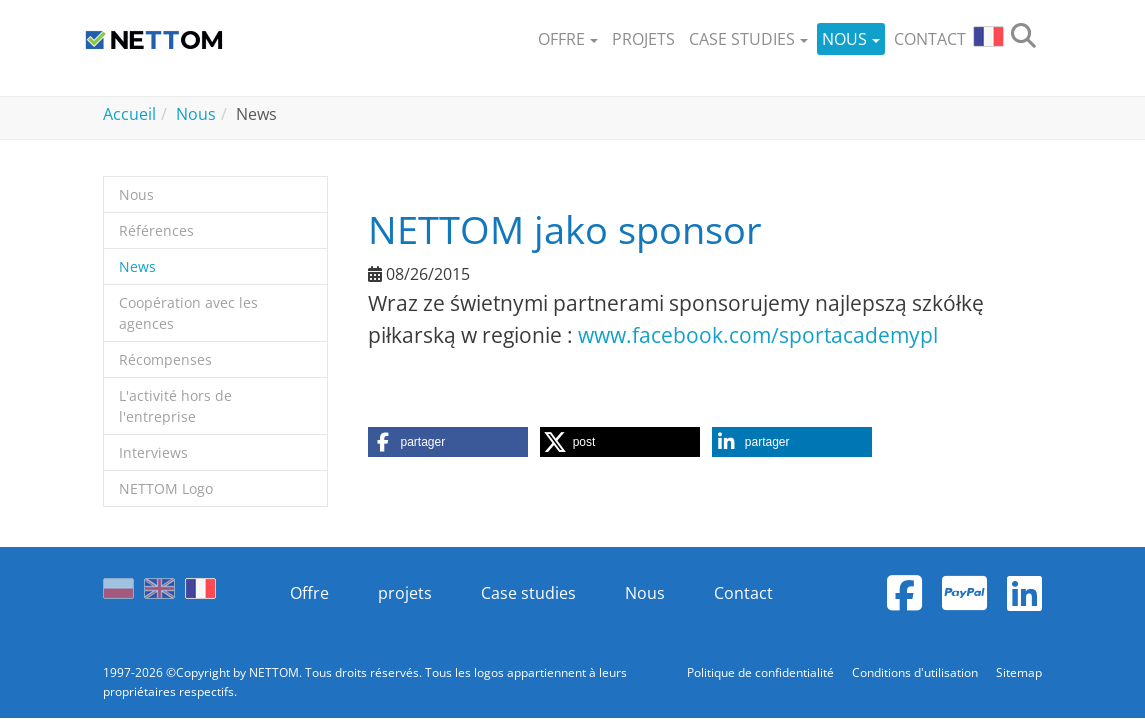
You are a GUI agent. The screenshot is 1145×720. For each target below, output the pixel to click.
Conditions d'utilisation (916, 672)
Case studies (528, 593)
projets (405, 593)
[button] (568, 39)
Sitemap (1019, 672)
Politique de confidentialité (762, 672)
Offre (309, 593)
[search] (1023, 39)
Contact (743, 593)
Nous (645, 593)
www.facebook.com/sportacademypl (758, 335)
